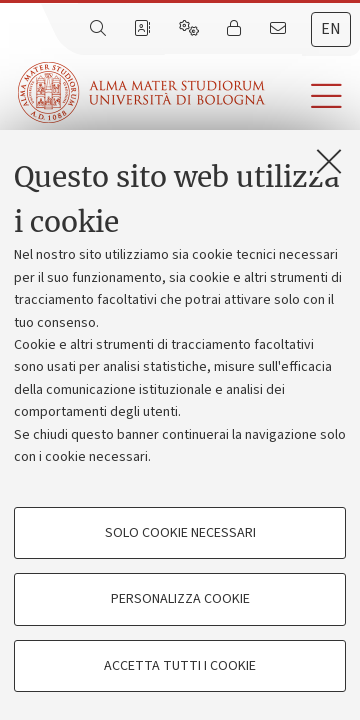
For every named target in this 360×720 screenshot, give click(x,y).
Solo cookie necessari (180, 533)
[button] (312, 96)
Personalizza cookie (180, 599)
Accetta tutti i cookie (180, 666)
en (331, 29)
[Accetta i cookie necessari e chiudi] (329, 161)
